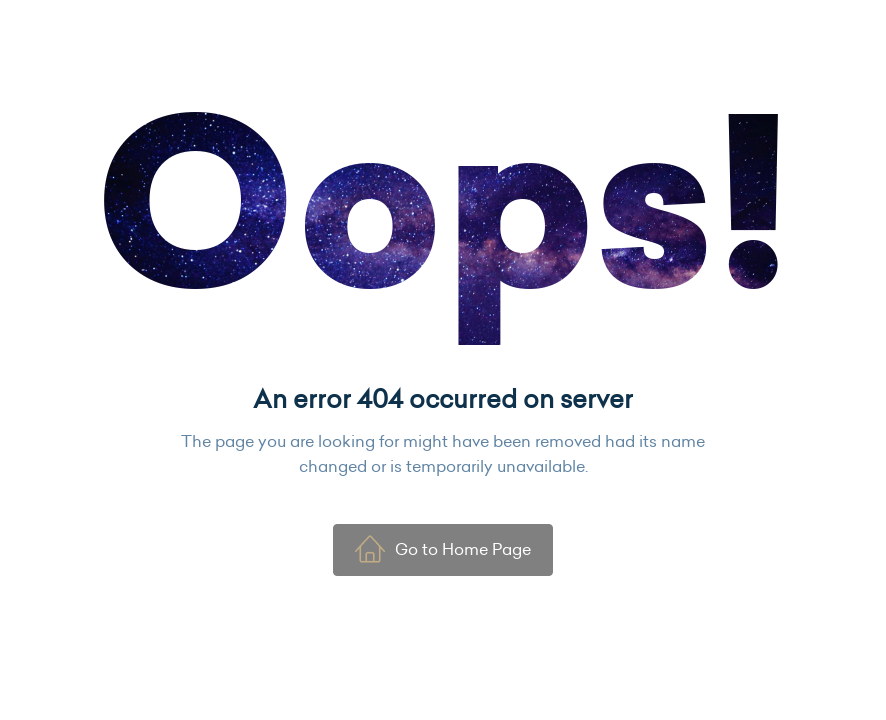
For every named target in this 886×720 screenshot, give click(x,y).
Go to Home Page (443, 549)
